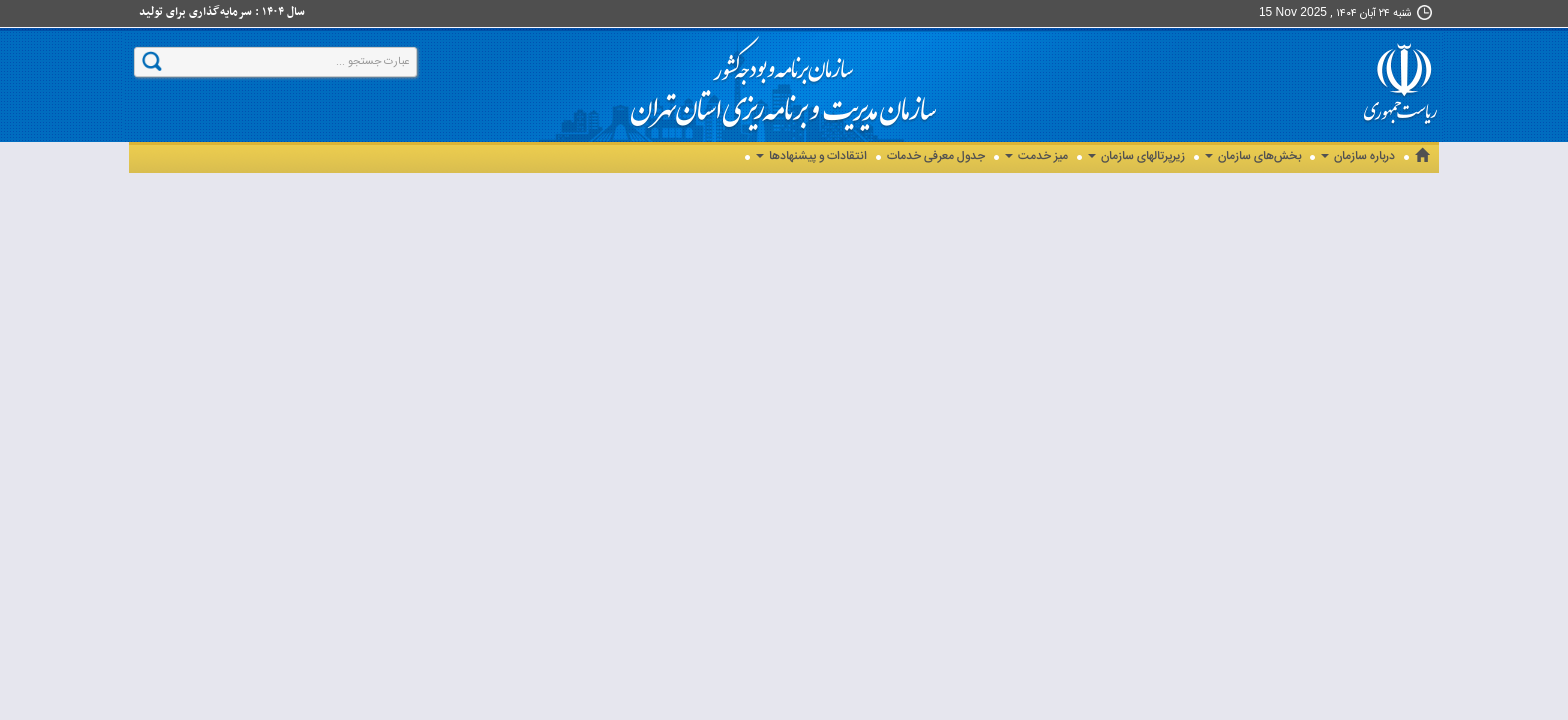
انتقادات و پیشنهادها (811, 156)
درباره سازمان (1358, 156)
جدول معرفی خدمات (936, 156)
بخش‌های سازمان (1253, 156)
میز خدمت (1036, 156)
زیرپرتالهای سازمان (1136, 156)
